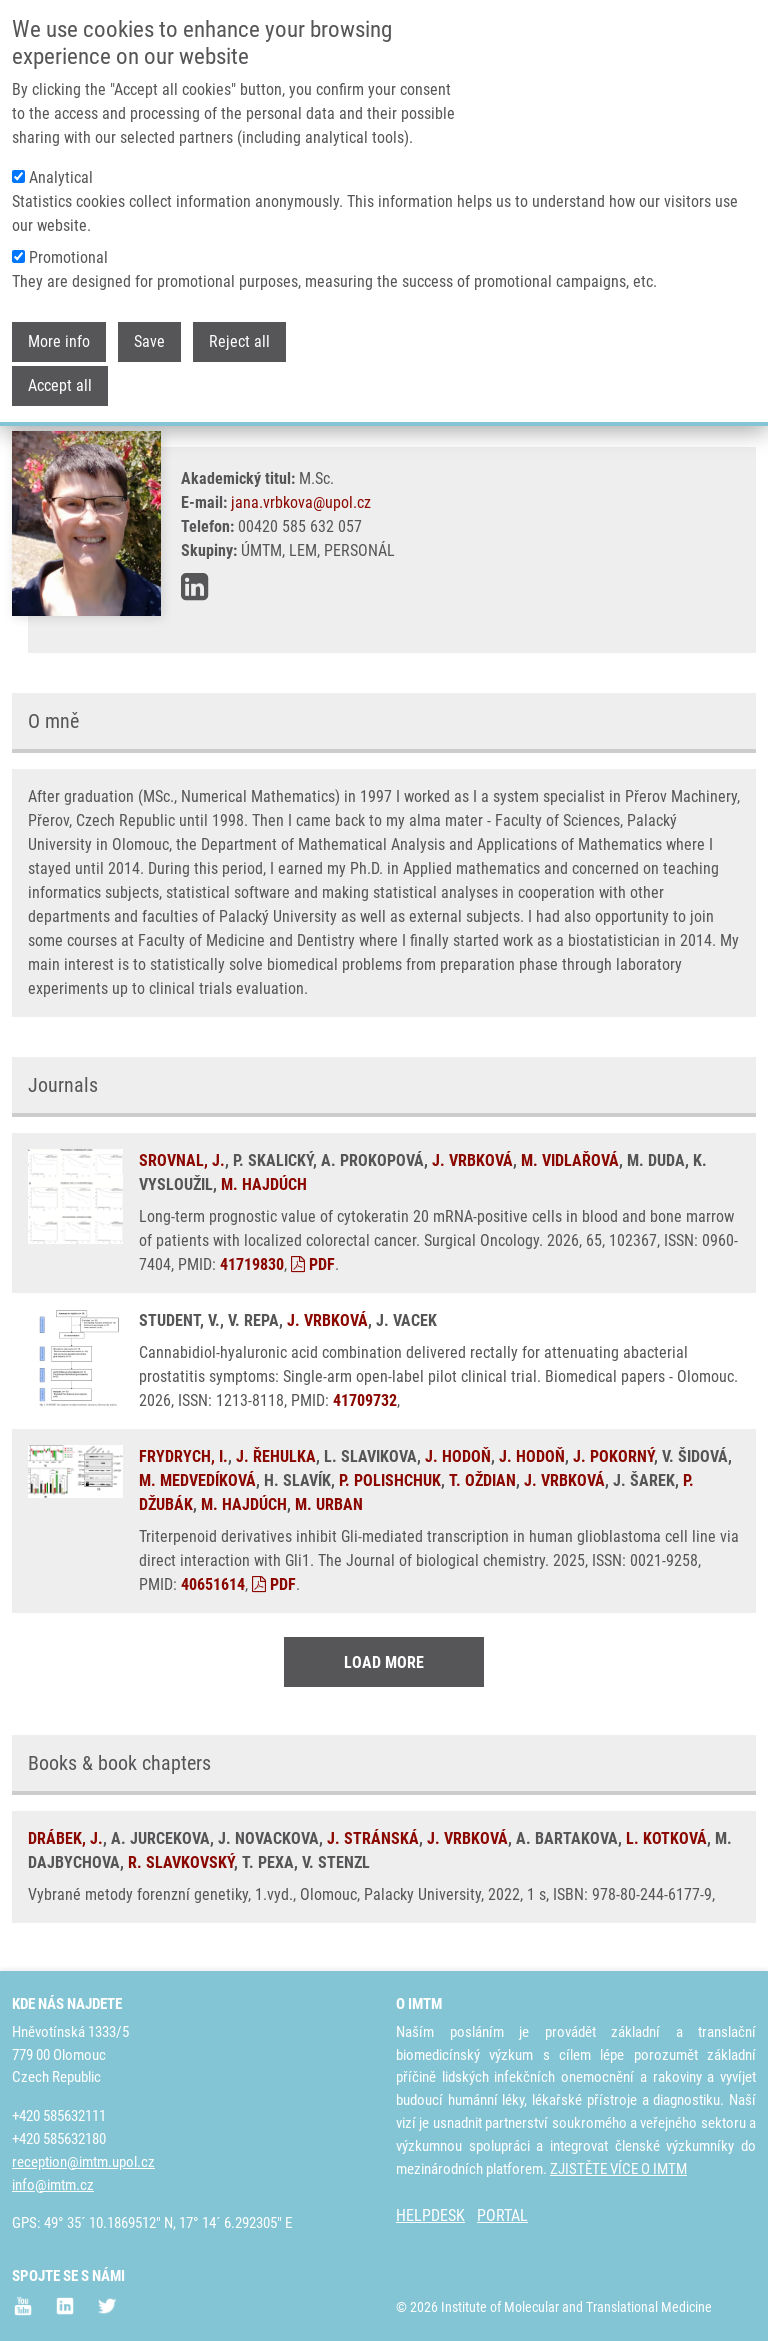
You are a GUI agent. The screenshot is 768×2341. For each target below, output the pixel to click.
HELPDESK (430, 2215)
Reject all (239, 341)
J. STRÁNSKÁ (373, 1838)
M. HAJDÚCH (264, 1184)
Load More (384, 1662)
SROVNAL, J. (182, 1160)
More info (59, 341)
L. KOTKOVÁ (666, 1838)
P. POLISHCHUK (390, 1480)
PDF (313, 1264)
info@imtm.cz (53, 2185)
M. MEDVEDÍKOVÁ (197, 1480)
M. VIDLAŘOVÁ (570, 1160)
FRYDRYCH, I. (183, 1456)
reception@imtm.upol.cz (83, 2162)
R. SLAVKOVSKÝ (181, 1862)
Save (149, 341)
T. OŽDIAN (482, 1480)
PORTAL (502, 2215)
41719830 (252, 1264)
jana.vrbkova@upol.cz (301, 502)
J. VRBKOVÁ (472, 1160)
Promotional (68, 257)
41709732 (365, 1400)
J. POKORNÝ (613, 1456)
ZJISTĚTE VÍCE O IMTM (618, 2169)
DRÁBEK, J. (65, 1838)
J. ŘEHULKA (276, 1456)
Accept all (60, 385)
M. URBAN (329, 1504)
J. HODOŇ (458, 1456)
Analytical (61, 177)
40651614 (213, 1584)
